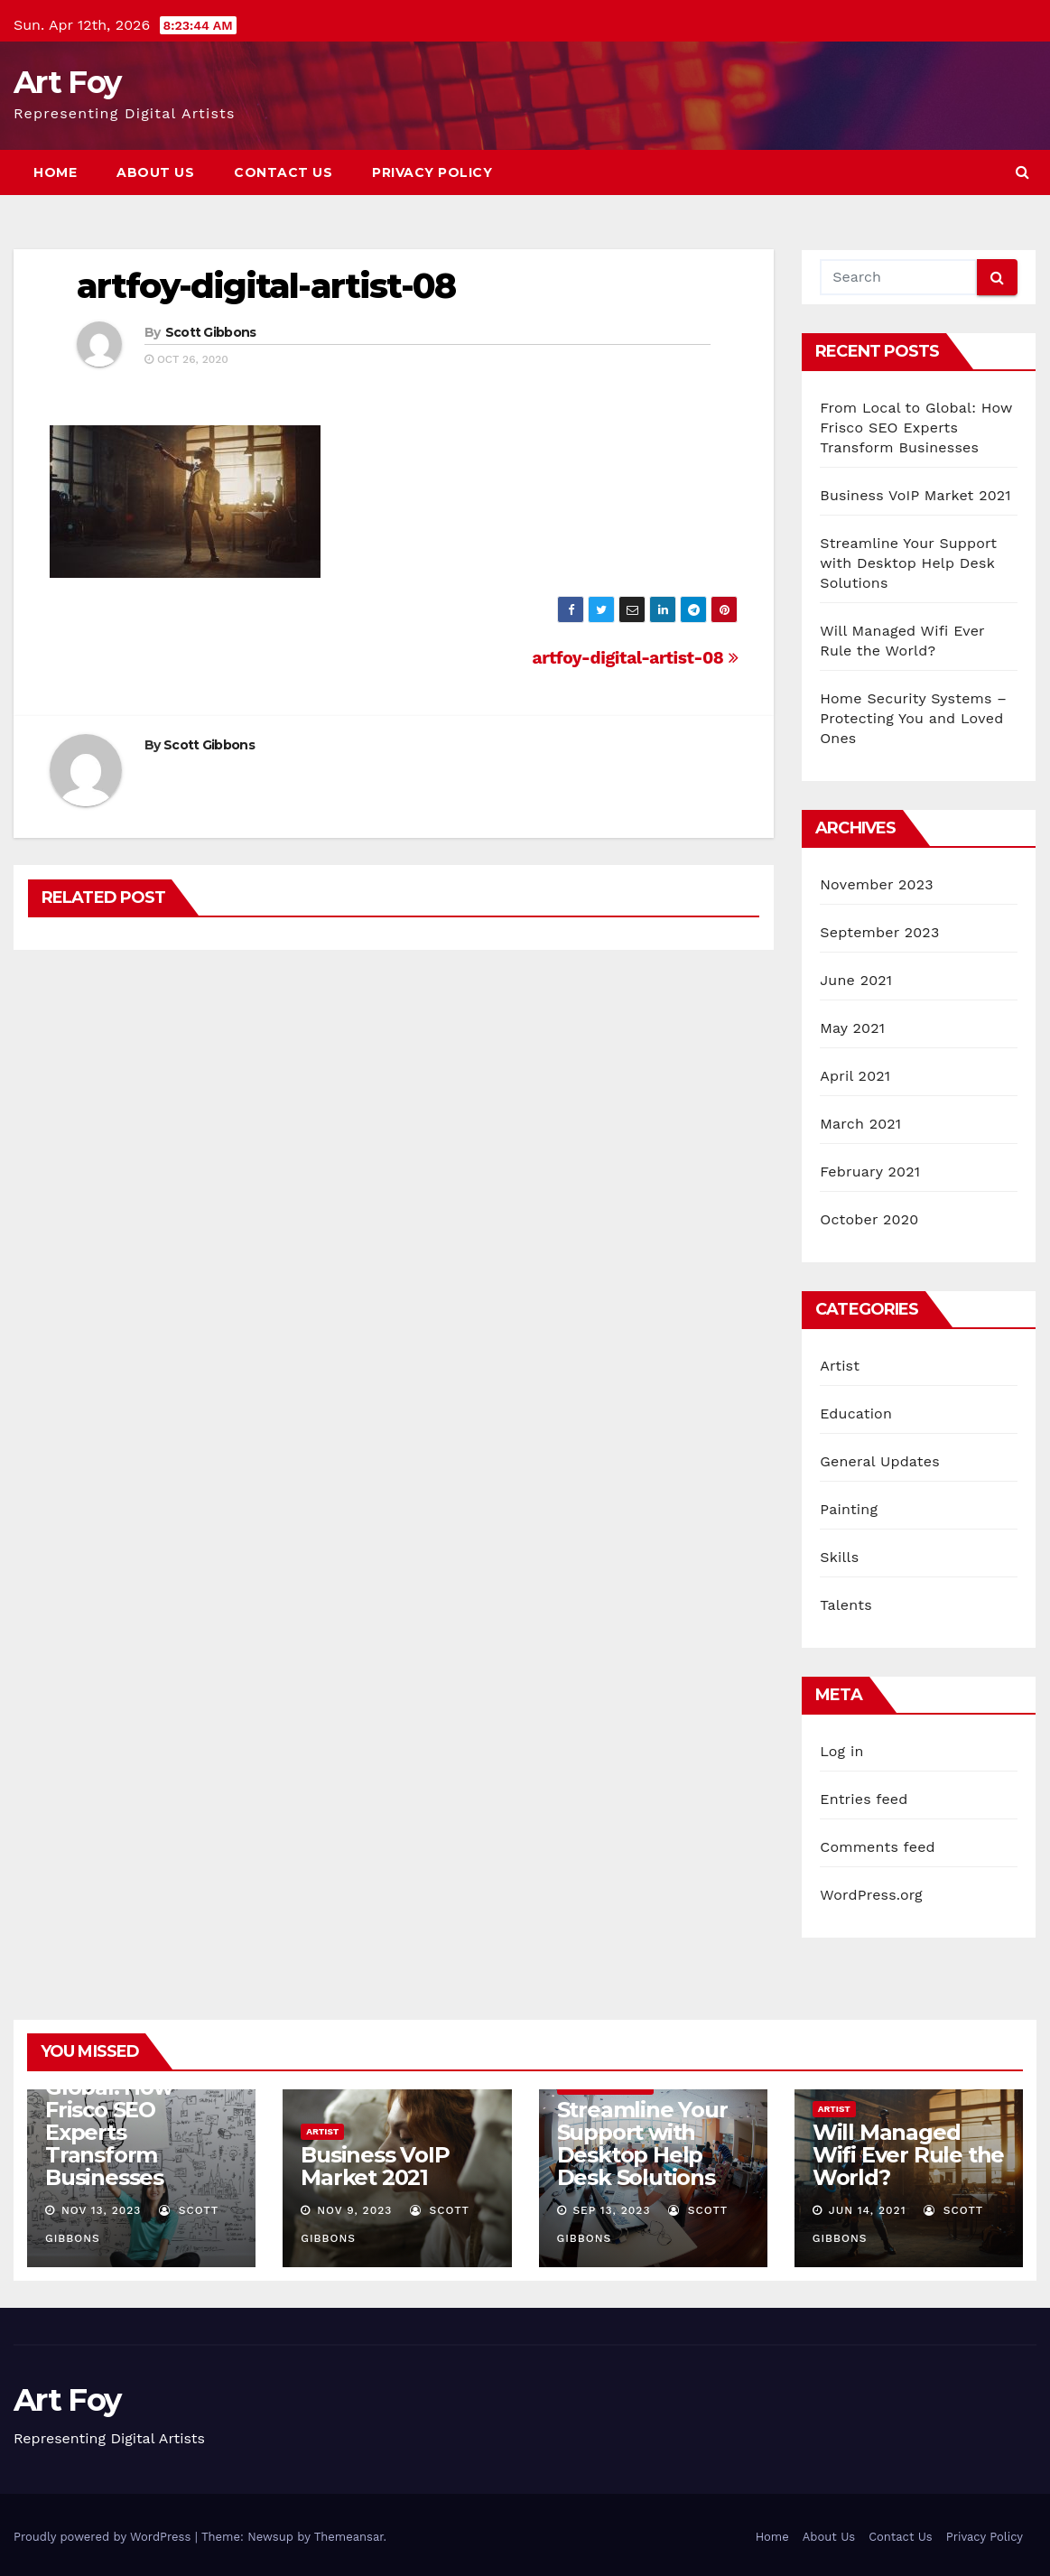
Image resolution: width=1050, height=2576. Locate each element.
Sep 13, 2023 (611, 2210)
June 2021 (856, 980)
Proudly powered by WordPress (104, 2536)
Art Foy (67, 82)
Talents (846, 1604)
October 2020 (869, 1219)
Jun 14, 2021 (867, 2210)
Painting (849, 1509)
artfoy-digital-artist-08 (266, 286)
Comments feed (877, 1846)
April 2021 (855, 1075)
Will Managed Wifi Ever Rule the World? (908, 2154)
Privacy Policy (432, 172)
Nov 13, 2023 (101, 2210)
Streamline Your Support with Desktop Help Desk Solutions (908, 563)
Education (856, 1413)
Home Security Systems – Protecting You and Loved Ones (913, 718)
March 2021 (860, 1123)
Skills (839, 1557)
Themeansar (349, 2536)
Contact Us (283, 172)
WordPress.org (871, 1894)
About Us (155, 172)
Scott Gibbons (210, 332)
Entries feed (863, 1799)
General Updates (880, 1461)
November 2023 (876, 884)
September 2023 (879, 932)
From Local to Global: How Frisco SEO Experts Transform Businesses (916, 427)
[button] (1022, 172)
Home (55, 172)
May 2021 (852, 1028)
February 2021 (870, 1171)
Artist (840, 1365)
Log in (841, 1751)
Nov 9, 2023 (354, 2210)
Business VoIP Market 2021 (915, 495)
